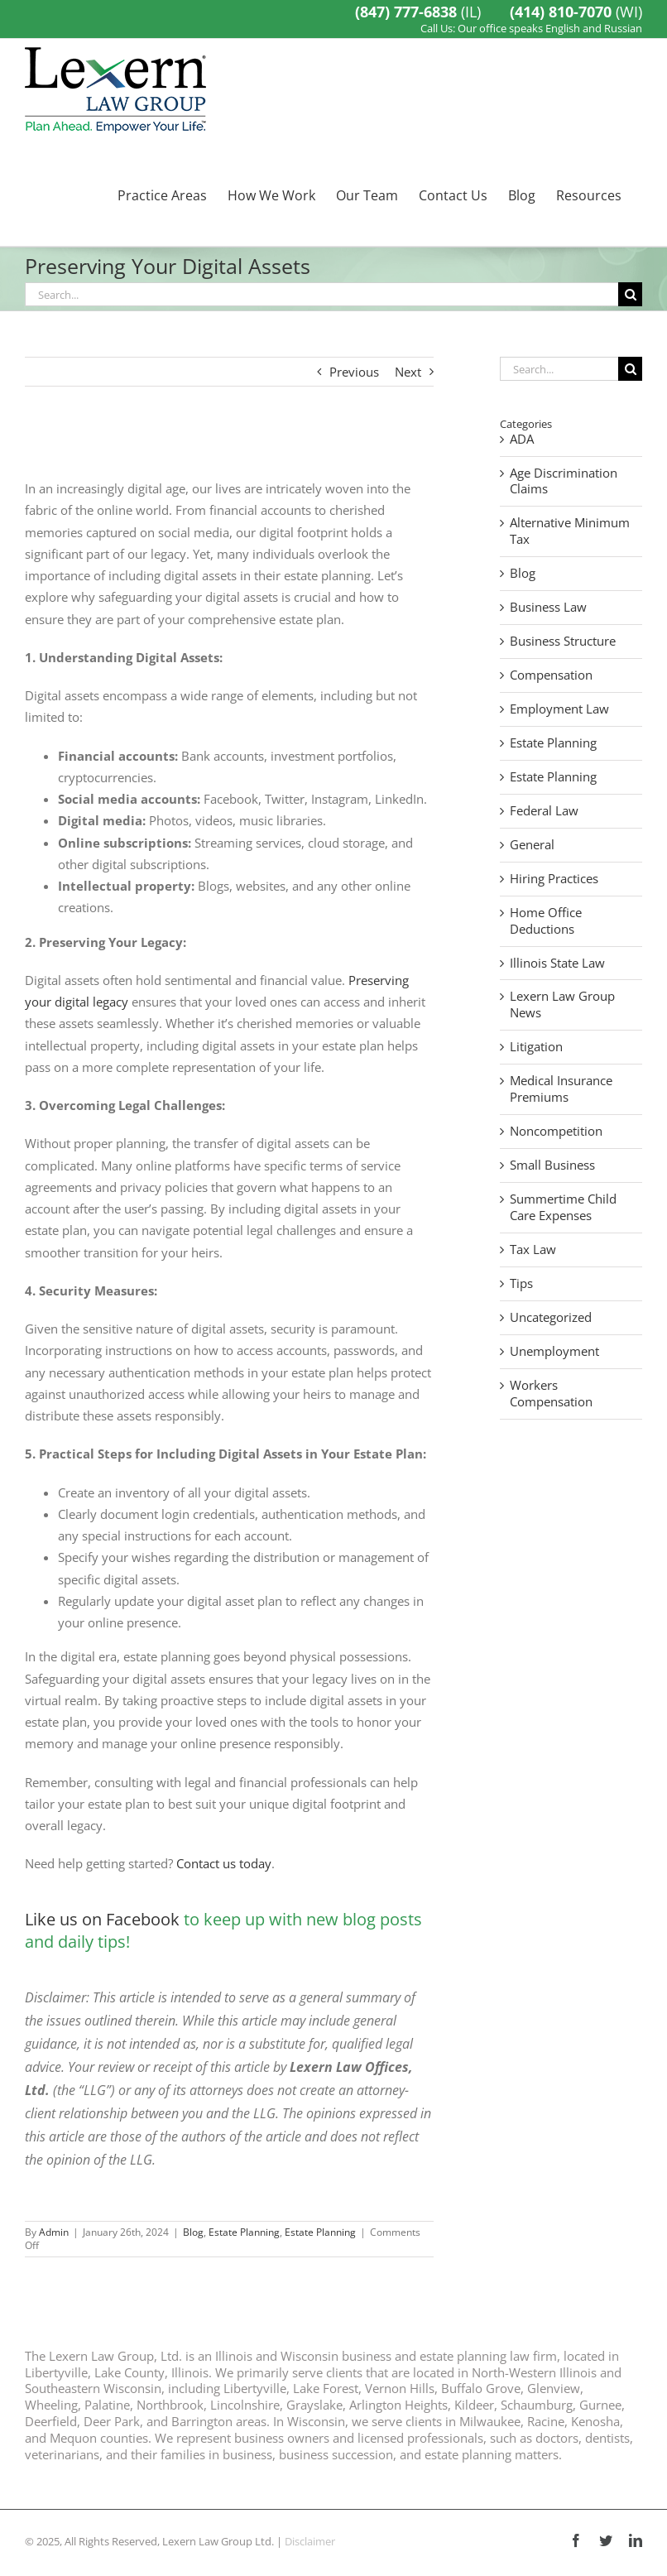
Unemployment (554, 1351)
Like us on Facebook (102, 1919)
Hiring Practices (554, 879)
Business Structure (563, 641)
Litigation (536, 1047)
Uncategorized (551, 1317)
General (532, 845)
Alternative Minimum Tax (570, 531)
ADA (522, 439)
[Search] (630, 294)
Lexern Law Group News (562, 1004)
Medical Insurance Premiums (561, 1089)
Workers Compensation (551, 1393)
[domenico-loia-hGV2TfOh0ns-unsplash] (229, 444)
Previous (354, 371)
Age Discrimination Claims (563, 481)
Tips (521, 1283)
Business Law (548, 607)
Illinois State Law (557, 963)
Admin (54, 2232)
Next (408, 371)
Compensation (551, 675)
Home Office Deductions (546, 921)
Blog (193, 2232)
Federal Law (544, 811)
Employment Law (559, 709)
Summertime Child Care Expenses (563, 1207)
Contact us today (223, 1863)
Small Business (552, 1165)
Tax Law (533, 1249)
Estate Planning (244, 2232)
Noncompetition (556, 1131)
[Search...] (321, 294)
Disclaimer (310, 2541)
